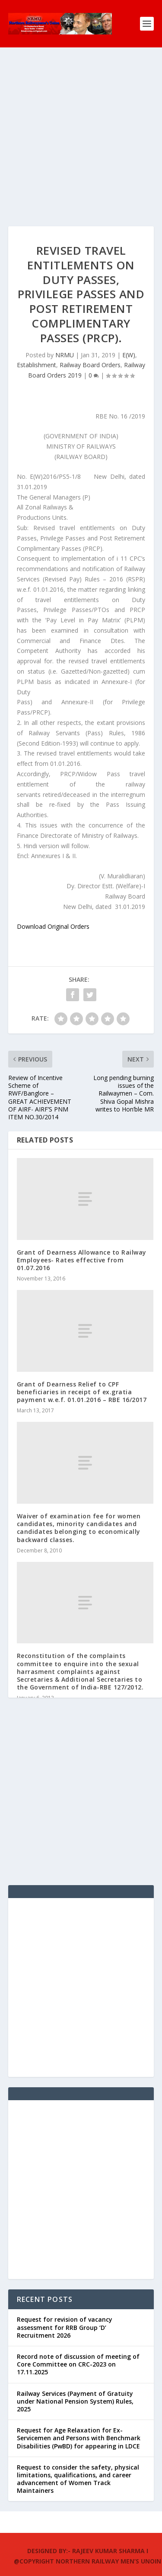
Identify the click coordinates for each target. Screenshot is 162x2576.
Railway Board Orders (90, 365)
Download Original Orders (53, 926)
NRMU (64, 355)
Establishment (36, 365)
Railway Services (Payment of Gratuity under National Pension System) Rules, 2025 (75, 2401)
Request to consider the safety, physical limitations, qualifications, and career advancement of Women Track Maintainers (78, 2479)
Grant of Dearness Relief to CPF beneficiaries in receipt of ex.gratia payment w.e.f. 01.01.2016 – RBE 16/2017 (82, 1392)
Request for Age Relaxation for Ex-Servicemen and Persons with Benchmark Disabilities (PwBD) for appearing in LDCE (78, 2438)
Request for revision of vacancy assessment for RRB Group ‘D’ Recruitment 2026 (64, 2327)
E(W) (128, 355)
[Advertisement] (81, 145)
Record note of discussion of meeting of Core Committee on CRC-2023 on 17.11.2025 (78, 2364)
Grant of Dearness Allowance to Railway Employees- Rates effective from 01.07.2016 (81, 1260)
